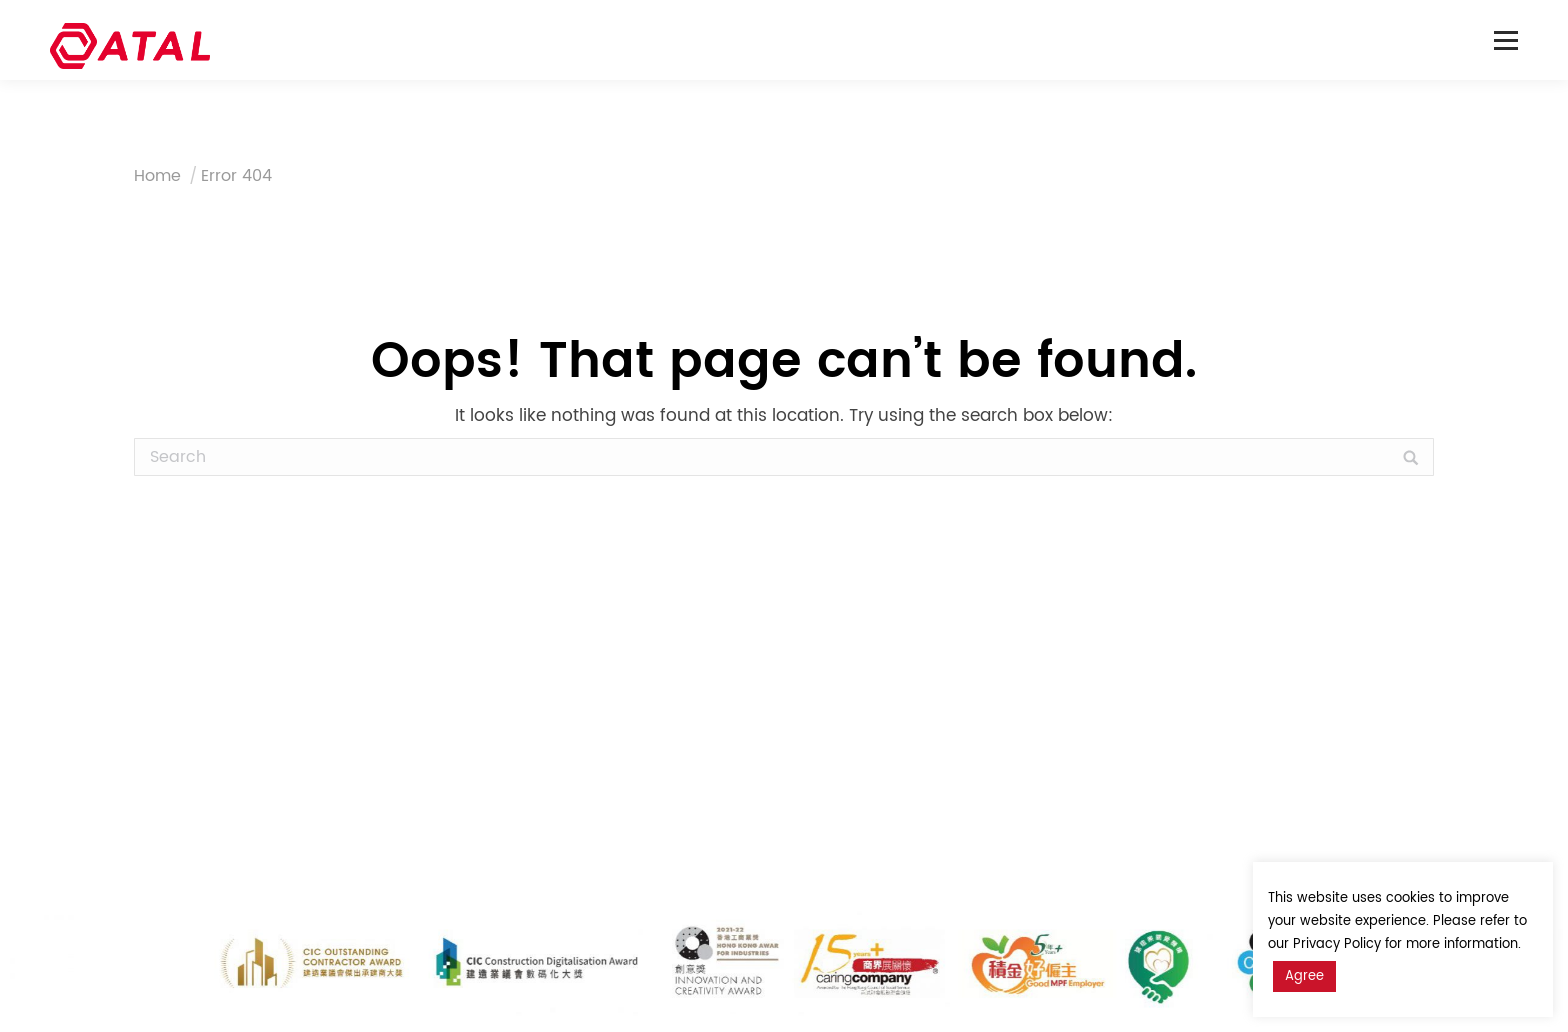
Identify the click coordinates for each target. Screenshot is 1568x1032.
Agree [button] (1304, 976)
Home (157, 176)
